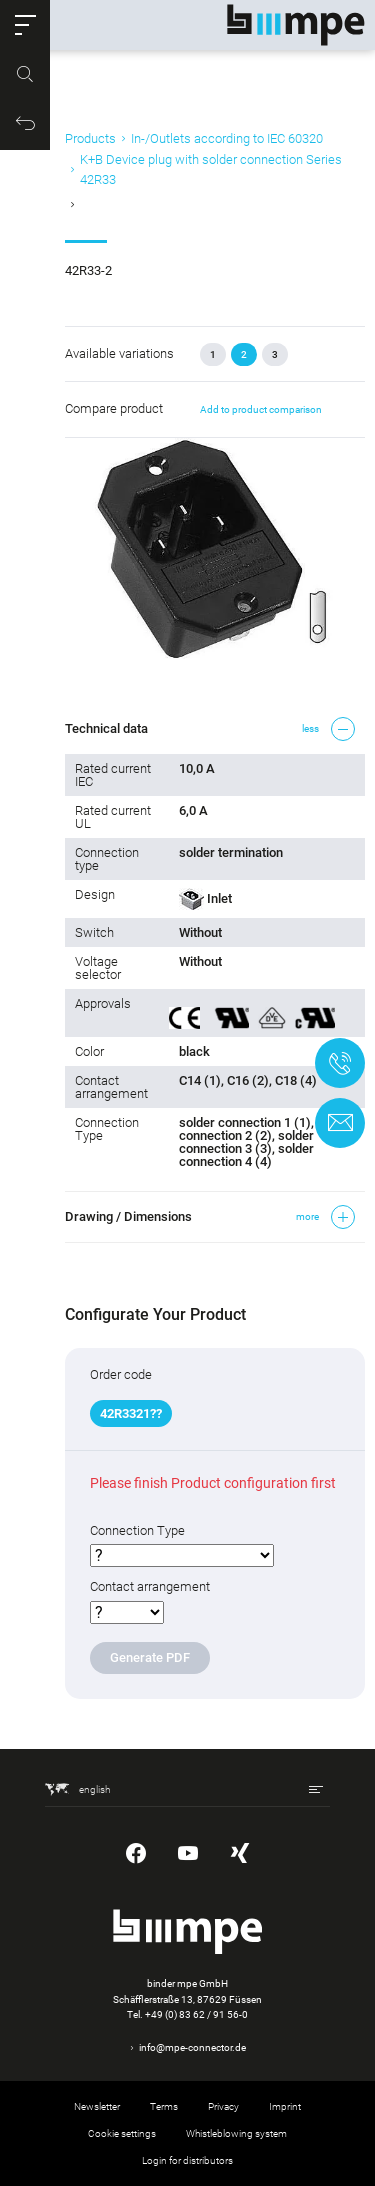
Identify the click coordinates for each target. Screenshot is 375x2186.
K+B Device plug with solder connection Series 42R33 (211, 169)
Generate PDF (150, 1657)
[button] (25, 25)
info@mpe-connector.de (192, 2047)
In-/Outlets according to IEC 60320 (227, 138)
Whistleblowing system (236, 2133)
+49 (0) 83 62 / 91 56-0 (196, 2014)
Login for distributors (187, 2160)
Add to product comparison (261, 409)
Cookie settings (122, 2133)
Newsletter (97, 2106)
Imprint (285, 2106)
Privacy (223, 2106)
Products (90, 138)
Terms (164, 2106)
